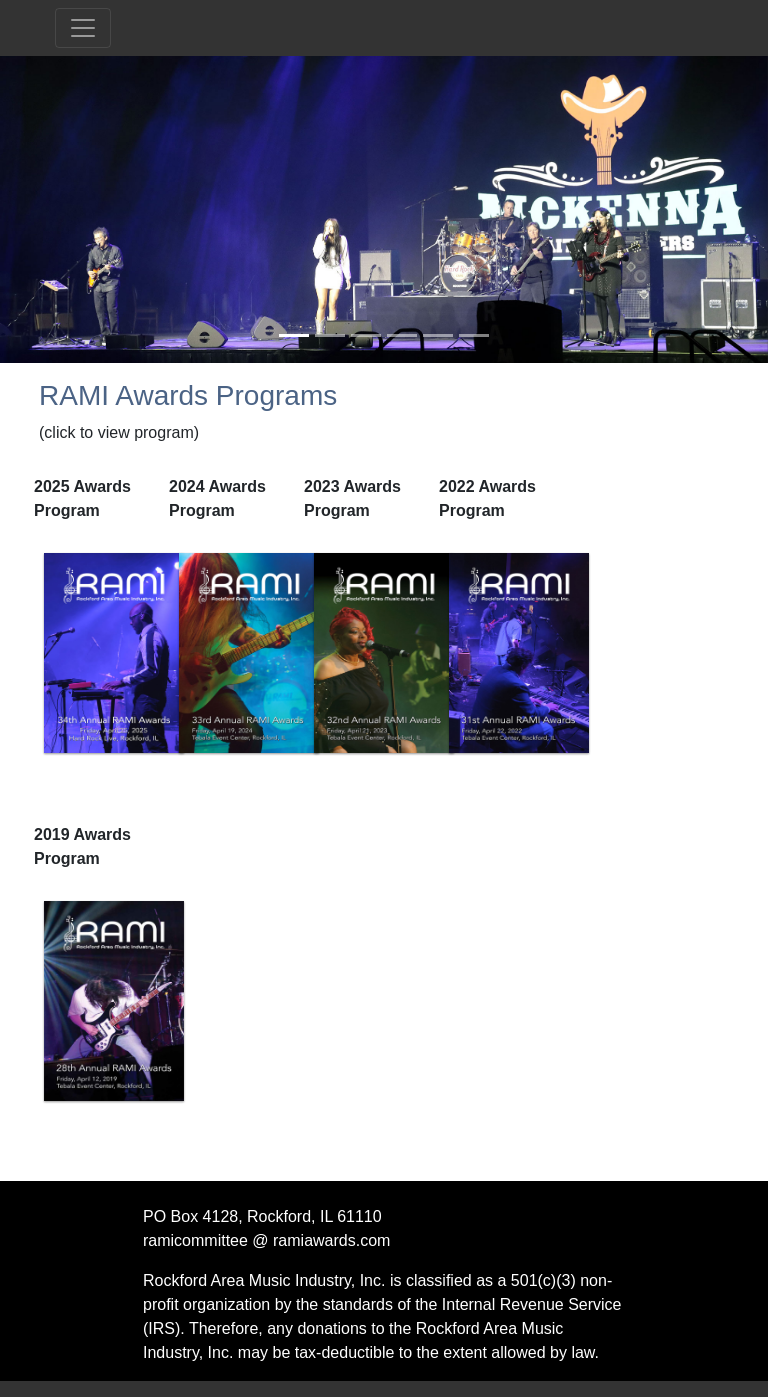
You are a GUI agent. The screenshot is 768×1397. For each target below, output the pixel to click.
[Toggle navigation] (83, 28)
